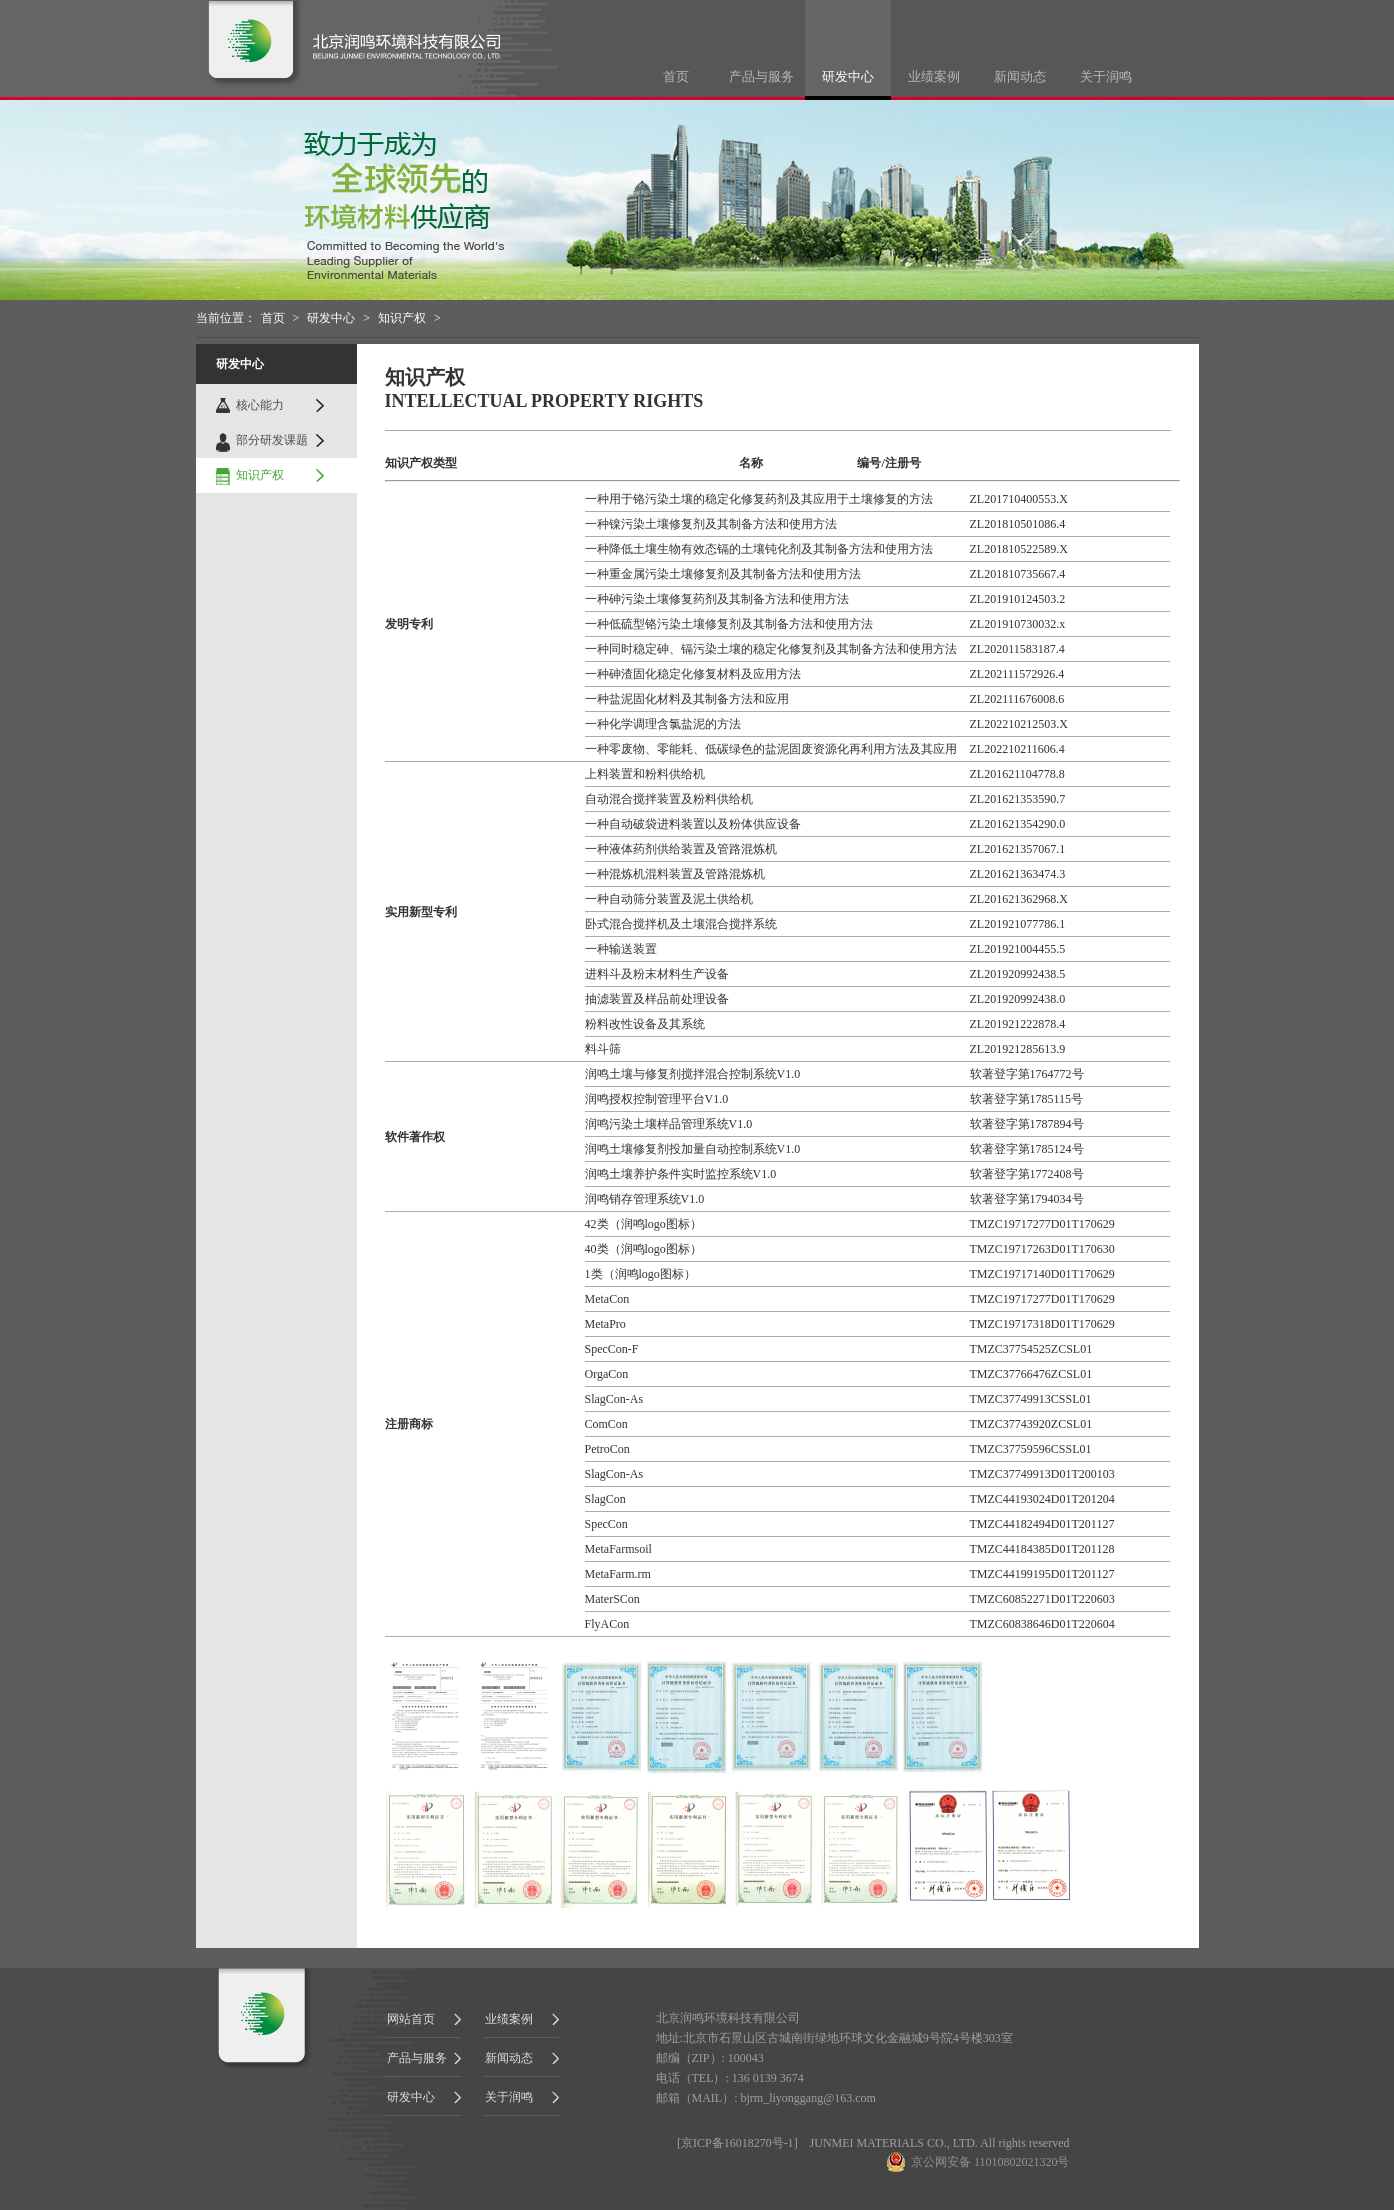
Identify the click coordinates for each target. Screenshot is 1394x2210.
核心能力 (260, 405)
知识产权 (402, 318)
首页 (676, 76)
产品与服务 (761, 76)
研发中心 (848, 76)
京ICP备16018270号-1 (737, 2143)
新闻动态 (1020, 76)
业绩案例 (934, 76)
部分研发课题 (272, 440)
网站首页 (411, 2019)
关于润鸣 (1106, 76)
